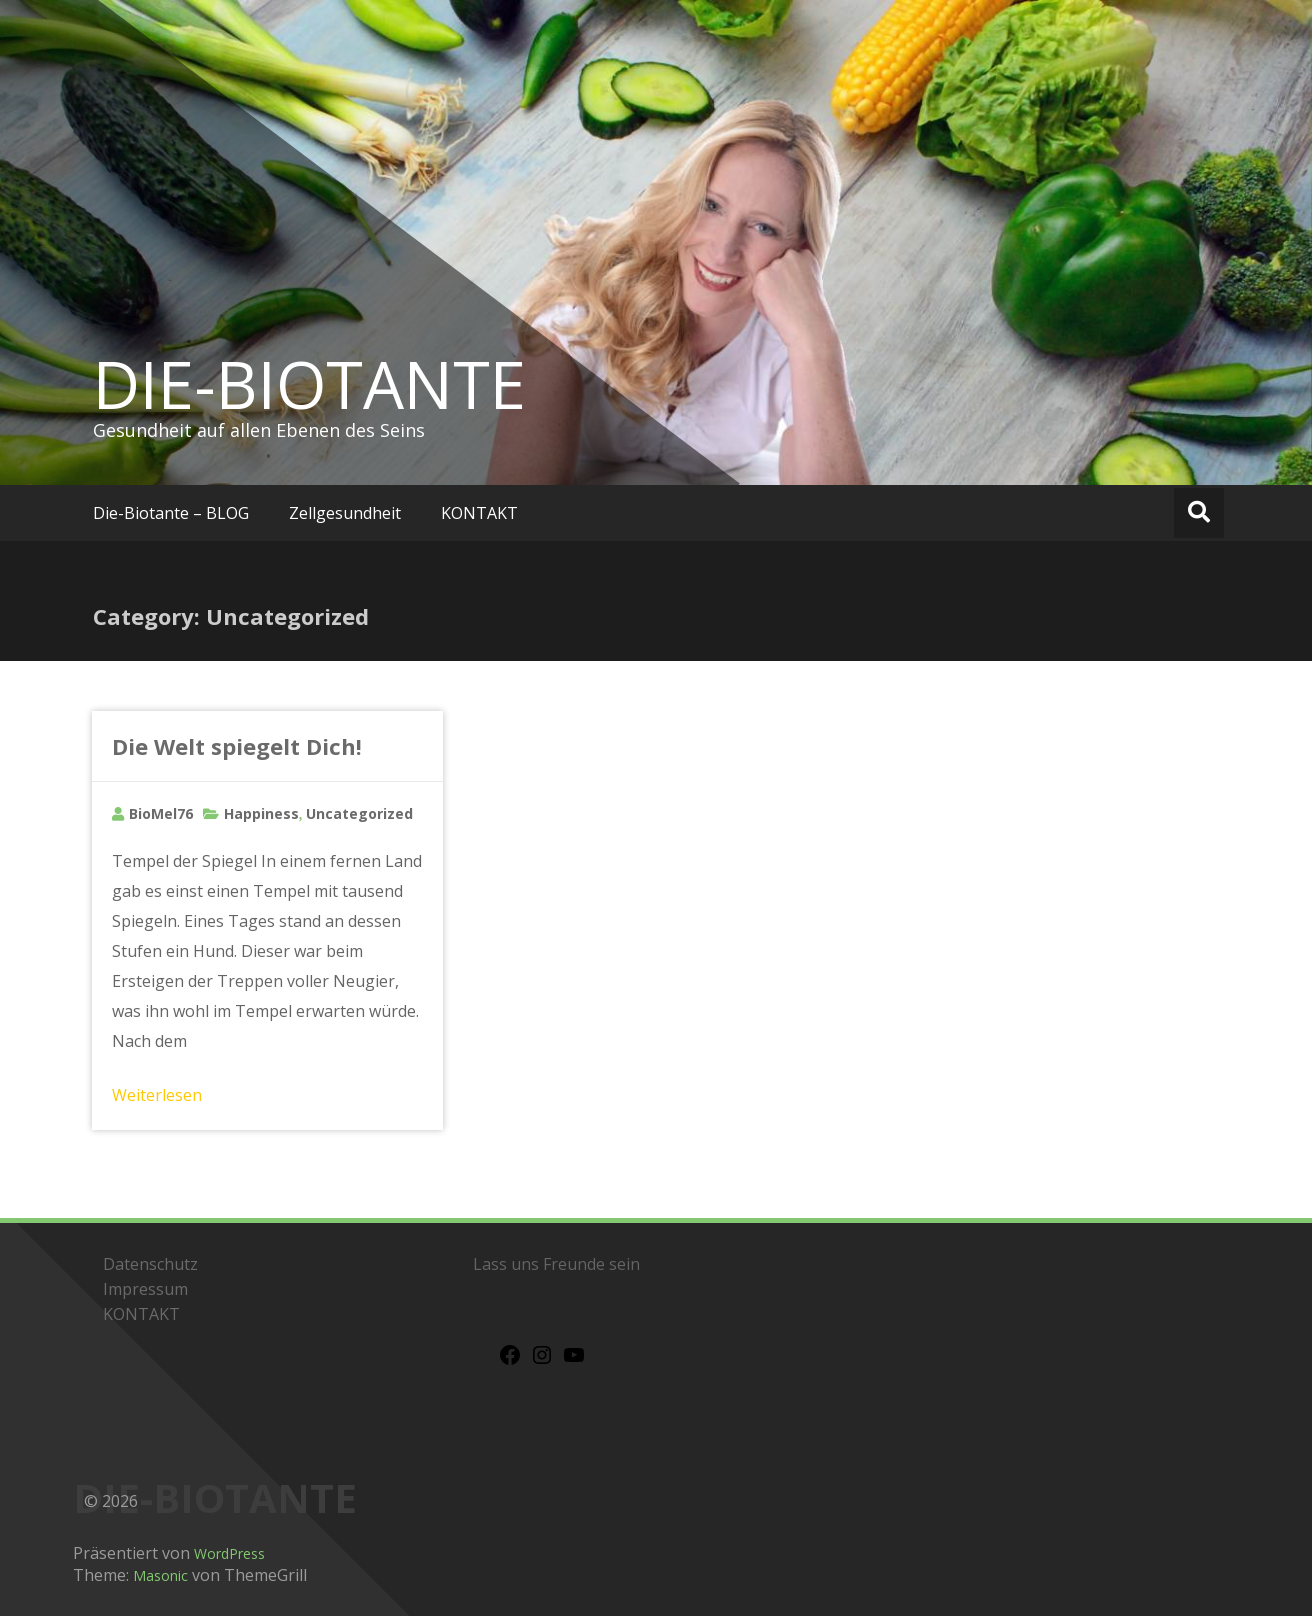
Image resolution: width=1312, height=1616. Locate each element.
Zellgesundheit (345, 513)
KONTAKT (479, 513)
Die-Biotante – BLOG (171, 513)
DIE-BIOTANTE (309, 384)
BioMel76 (161, 813)
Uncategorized (359, 813)
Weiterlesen (157, 1095)
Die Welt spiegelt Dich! (237, 746)
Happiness (261, 813)
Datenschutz (150, 1264)
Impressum (145, 1289)
